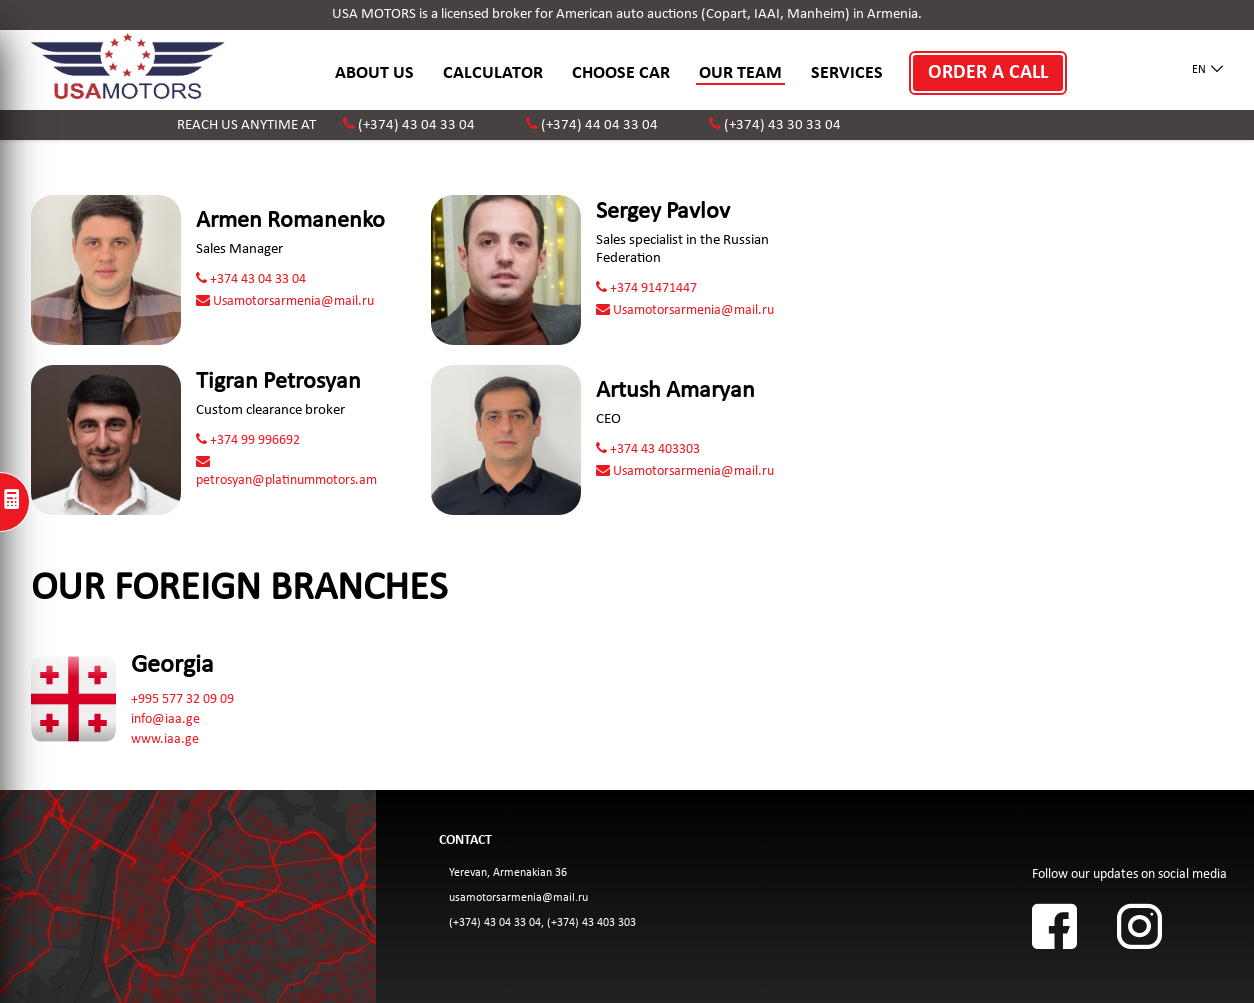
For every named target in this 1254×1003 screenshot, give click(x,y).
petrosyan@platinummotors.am (286, 471)
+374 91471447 (646, 288)
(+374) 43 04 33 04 (416, 125)
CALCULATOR (493, 73)
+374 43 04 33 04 (251, 279)
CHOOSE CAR (621, 73)
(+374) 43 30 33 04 (782, 125)
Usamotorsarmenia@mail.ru (285, 301)
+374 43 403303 (648, 449)
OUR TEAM (740, 73)
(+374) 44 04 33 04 (599, 125)
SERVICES (847, 73)
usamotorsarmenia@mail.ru (518, 898)
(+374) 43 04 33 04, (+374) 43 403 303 (542, 923)
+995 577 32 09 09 (182, 699)
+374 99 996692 (248, 440)
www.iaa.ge (165, 739)
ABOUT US (374, 73)
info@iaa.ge (165, 719)
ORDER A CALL (988, 73)
